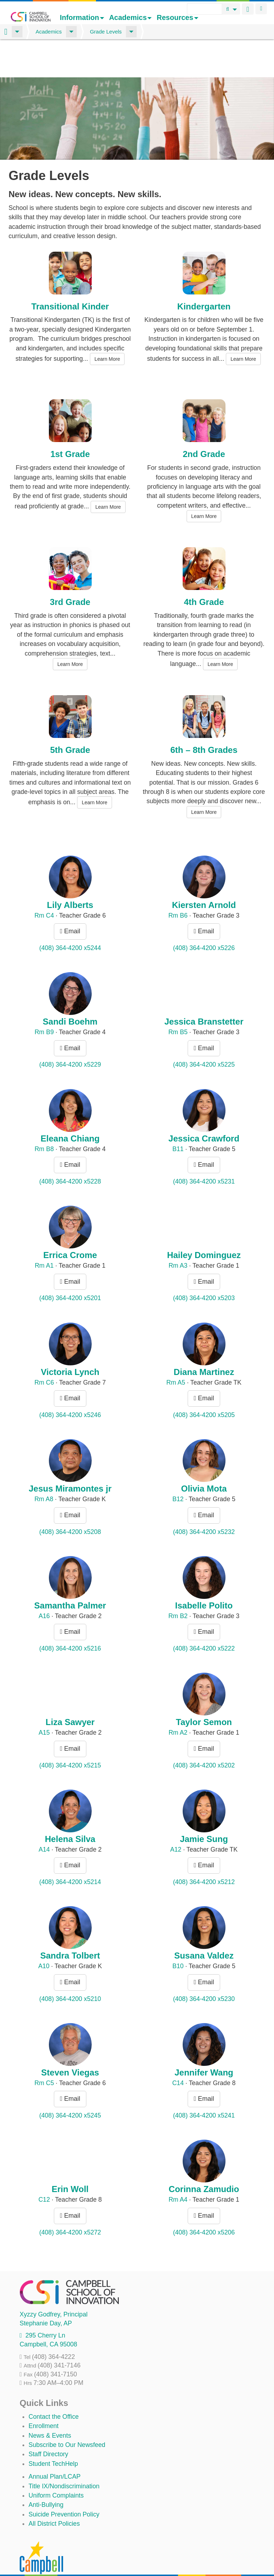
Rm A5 (175, 1350)
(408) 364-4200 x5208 (70, 1499)
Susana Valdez (204, 1923)
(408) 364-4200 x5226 (204, 915)
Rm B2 (178, 1583)
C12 (44, 2167)
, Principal (53, 2282)
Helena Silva (70, 1806)
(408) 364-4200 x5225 (204, 1032)
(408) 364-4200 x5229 (70, 1032)
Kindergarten (203, 274)
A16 (44, 1583)
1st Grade (70, 422)
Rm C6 (44, 1350)
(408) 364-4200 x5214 (70, 1849)
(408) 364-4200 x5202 (204, 1732)
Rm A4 (177, 2167)
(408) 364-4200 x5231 (204, 1149)
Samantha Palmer (70, 1573)
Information (82, 17)
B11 (177, 1116)
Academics (130, 17)
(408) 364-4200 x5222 (204, 1616)
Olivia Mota (204, 1456)
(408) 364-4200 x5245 (70, 2083)
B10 (177, 1934)
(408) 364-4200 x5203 (204, 1265)
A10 (43, 1934)
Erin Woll (70, 2157)
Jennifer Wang (203, 2040)
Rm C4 (44, 883)
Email (70, 899)
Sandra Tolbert (70, 1923)
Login (261, 8)
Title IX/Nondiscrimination (64, 2453)
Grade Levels (106, 32)
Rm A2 (177, 1700)
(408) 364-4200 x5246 (70, 1382)
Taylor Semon (204, 1690)
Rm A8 (43, 1467)
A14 (44, 1817)
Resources (177, 17)
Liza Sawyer (70, 1690)
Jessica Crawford (203, 1106)
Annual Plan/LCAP (55, 2444)
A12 (175, 1817)
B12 (177, 1467)
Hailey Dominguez (204, 1223)
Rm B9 (44, 1000)
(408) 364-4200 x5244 (70, 915)
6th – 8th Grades (203, 718)
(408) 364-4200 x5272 (70, 2199)
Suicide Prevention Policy (64, 2481)
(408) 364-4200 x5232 (204, 1499)
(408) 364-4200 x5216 (70, 1616)
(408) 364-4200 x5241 (204, 2083)
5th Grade (70, 718)
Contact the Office (54, 2384)
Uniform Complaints (56, 2463)
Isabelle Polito (204, 1573)
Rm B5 (178, 1000)
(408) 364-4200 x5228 (70, 1149)
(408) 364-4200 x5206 (204, 2199)
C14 (178, 2050)
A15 (44, 1700)
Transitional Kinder (70, 274)
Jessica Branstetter (203, 989)
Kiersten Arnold (204, 872)
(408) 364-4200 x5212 (204, 1849)
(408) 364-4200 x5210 (70, 1966)
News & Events (50, 2403)
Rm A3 (177, 1233)
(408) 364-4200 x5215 (70, 1732)
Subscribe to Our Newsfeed (67, 2412)
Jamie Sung (204, 1806)
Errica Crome (70, 1223)
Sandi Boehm (70, 989)
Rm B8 (44, 1116)
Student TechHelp (53, 2431)
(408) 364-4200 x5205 (204, 1382)
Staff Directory (48, 2422)
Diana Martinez (204, 1339)
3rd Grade (70, 570)
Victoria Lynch (70, 1339)
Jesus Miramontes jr (70, 1456)
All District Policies (54, 2491)
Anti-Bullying (46, 2472)
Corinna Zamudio (204, 2157)
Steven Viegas (70, 2040)
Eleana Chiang (70, 1106)
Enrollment (44, 2393)
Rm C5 (44, 2050)
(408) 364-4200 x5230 (204, 1966)
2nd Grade (204, 422)
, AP (46, 2290)
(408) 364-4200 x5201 (70, 1265)
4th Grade (204, 570)
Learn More (107, 327)
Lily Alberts (70, 872)
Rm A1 (44, 1233)
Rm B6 (178, 883)
